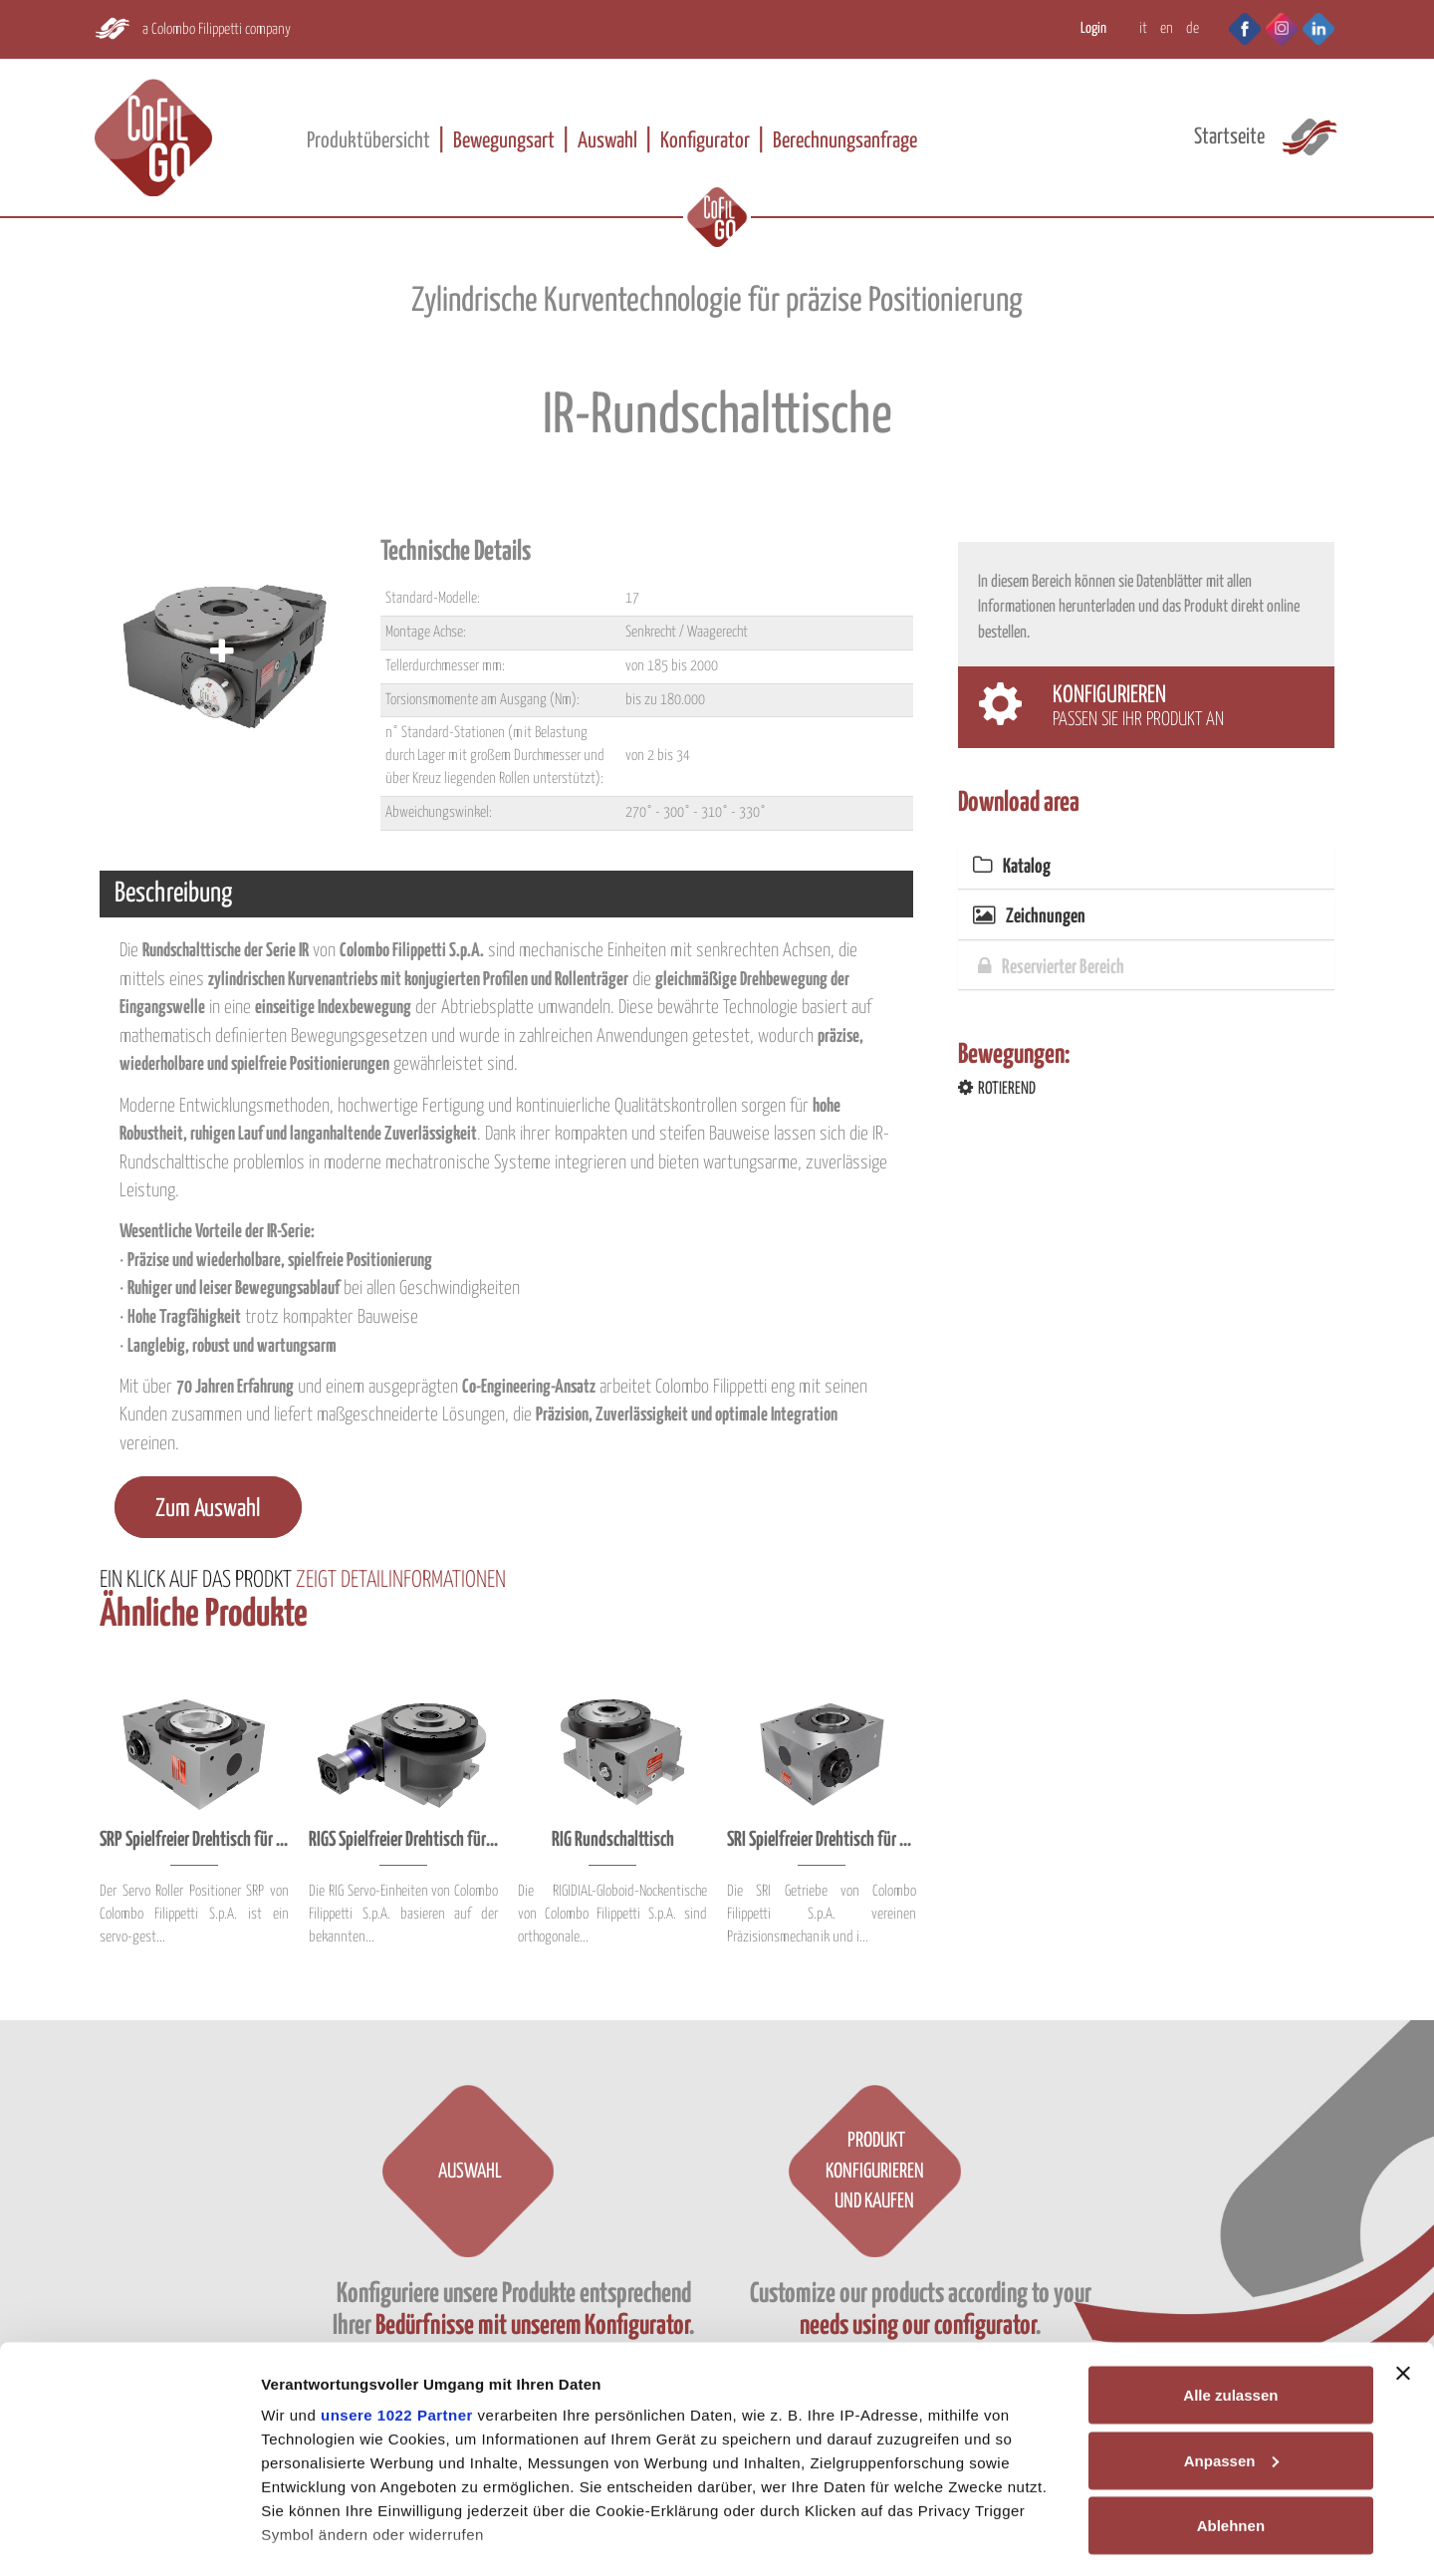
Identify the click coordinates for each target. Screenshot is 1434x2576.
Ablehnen (1231, 2427)
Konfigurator (705, 141)
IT (1143, 28)
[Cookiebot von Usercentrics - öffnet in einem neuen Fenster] (129, 2537)
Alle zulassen (1230, 2296)
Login (1093, 28)
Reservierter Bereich (1051, 967)
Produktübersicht (368, 141)
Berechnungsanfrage (845, 141)
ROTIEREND (997, 1089)
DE (1192, 28)
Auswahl (607, 141)
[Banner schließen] (1403, 2275)
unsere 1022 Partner (397, 2316)
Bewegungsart (504, 141)
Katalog (1012, 867)
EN (1166, 28)
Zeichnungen (1029, 916)
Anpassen (1232, 2362)
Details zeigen (311, 2536)
